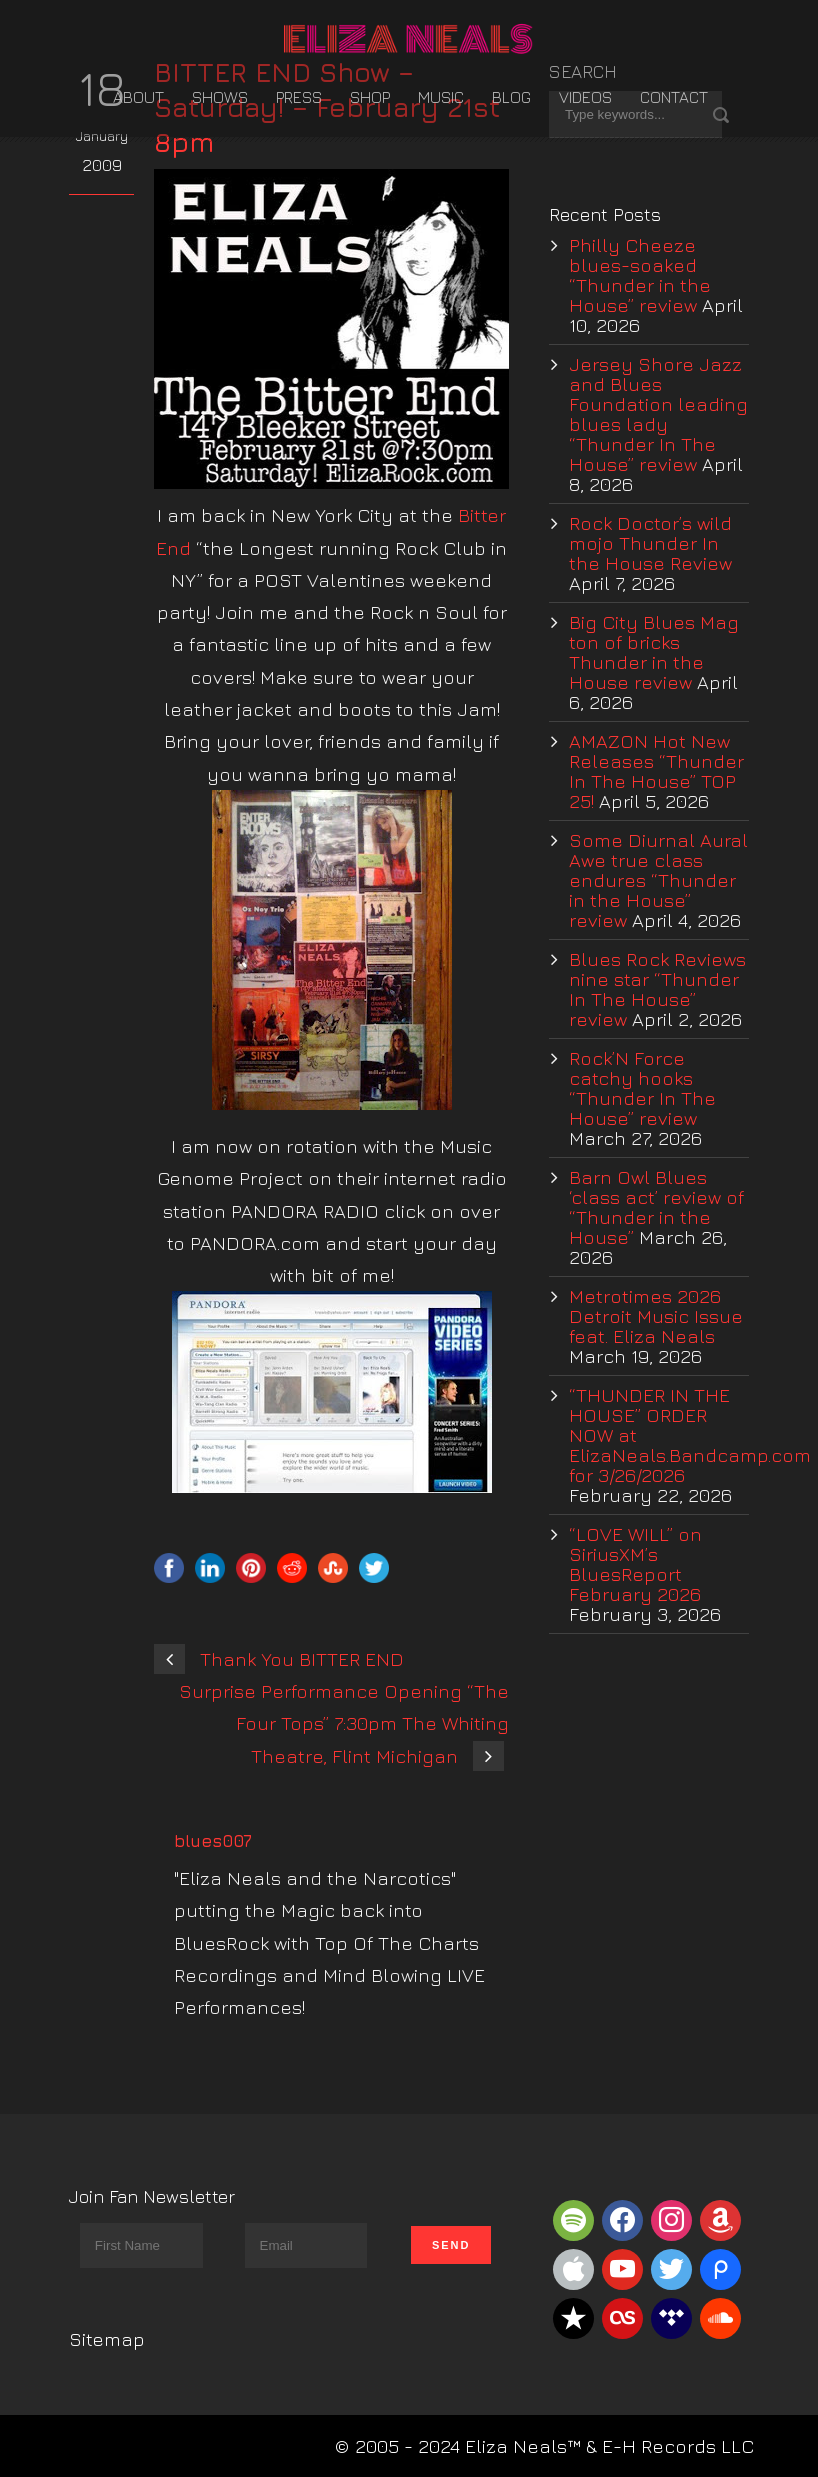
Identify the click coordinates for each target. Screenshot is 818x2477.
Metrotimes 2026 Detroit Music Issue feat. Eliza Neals (656, 1316)
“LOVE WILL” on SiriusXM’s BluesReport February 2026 (635, 1564)
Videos (585, 97)
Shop (370, 97)
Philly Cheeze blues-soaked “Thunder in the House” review (640, 275)
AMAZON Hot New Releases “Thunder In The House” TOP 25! (656, 771)
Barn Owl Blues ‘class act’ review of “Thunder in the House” (656, 1207)
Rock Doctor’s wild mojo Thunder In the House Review (650, 543)
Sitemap (107, 2339)
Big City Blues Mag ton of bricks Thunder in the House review (654, 652)
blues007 (213, 1841)
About (138, 97)
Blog (511, 97)
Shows (220, 97)
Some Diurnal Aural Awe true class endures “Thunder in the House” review (658, 880)
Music (441, 97)
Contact (674, 97)
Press (299, 97)
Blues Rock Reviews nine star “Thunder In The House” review (657, 989)
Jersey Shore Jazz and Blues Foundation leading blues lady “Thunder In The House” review (658, 414)
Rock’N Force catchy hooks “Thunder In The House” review (642, 1088)
